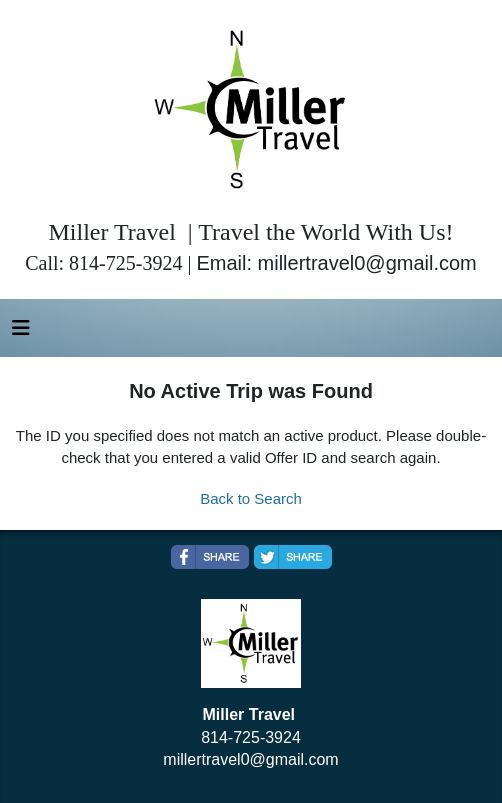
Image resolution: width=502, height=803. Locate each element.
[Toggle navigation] (21, 333)
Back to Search (251, 498)
